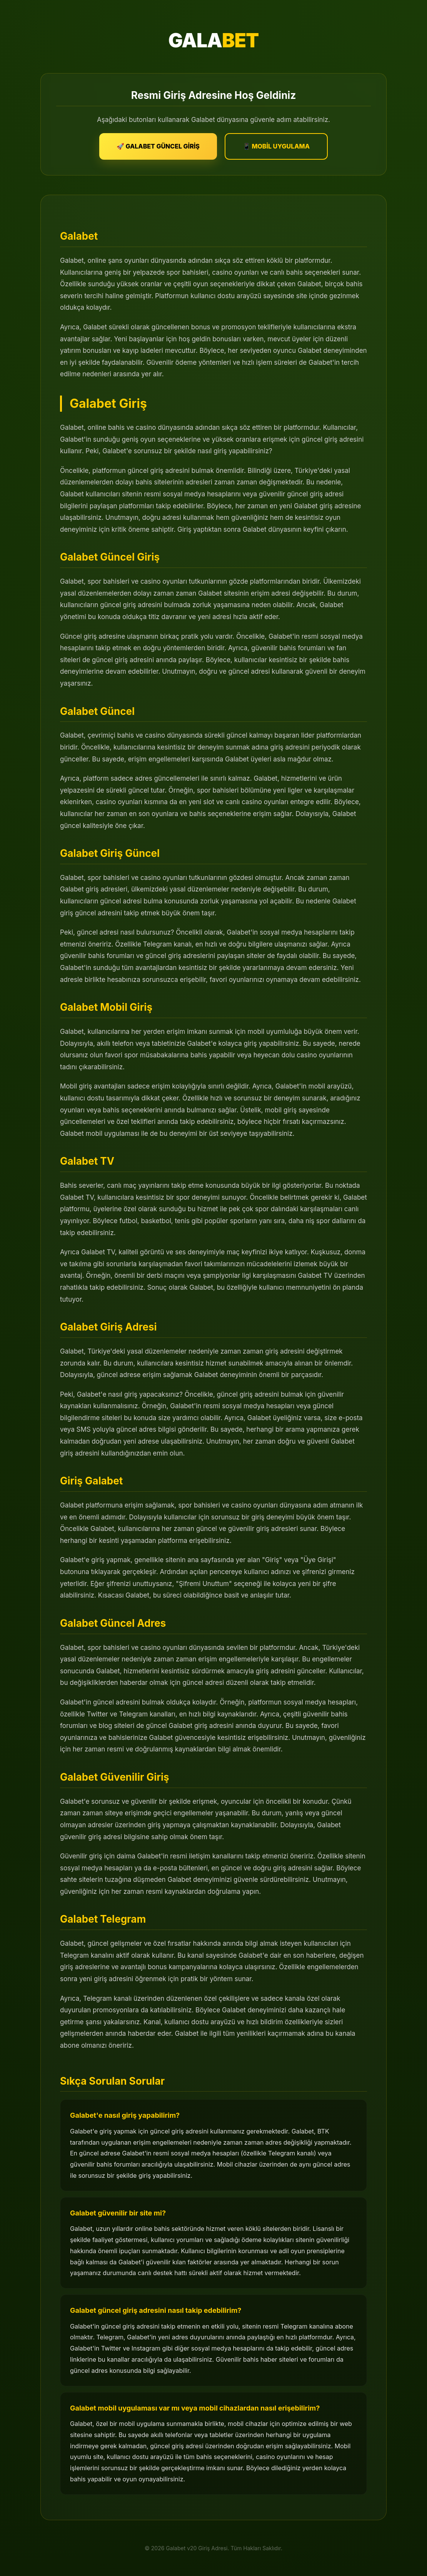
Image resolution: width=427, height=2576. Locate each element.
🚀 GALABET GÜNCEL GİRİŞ (158, 146)
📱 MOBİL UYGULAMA (276, 146)
